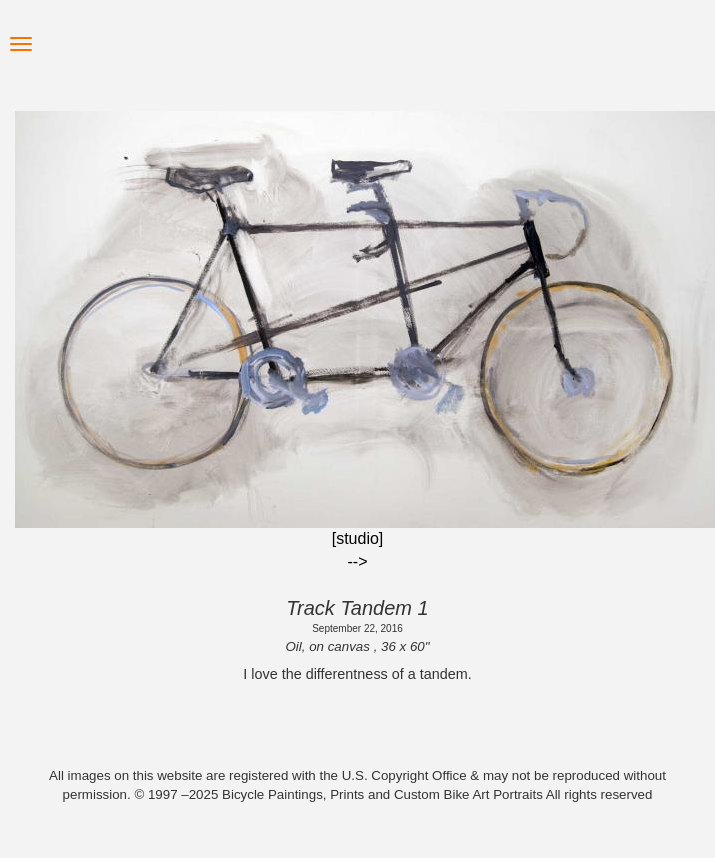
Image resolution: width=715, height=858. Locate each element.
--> (358, 561)
